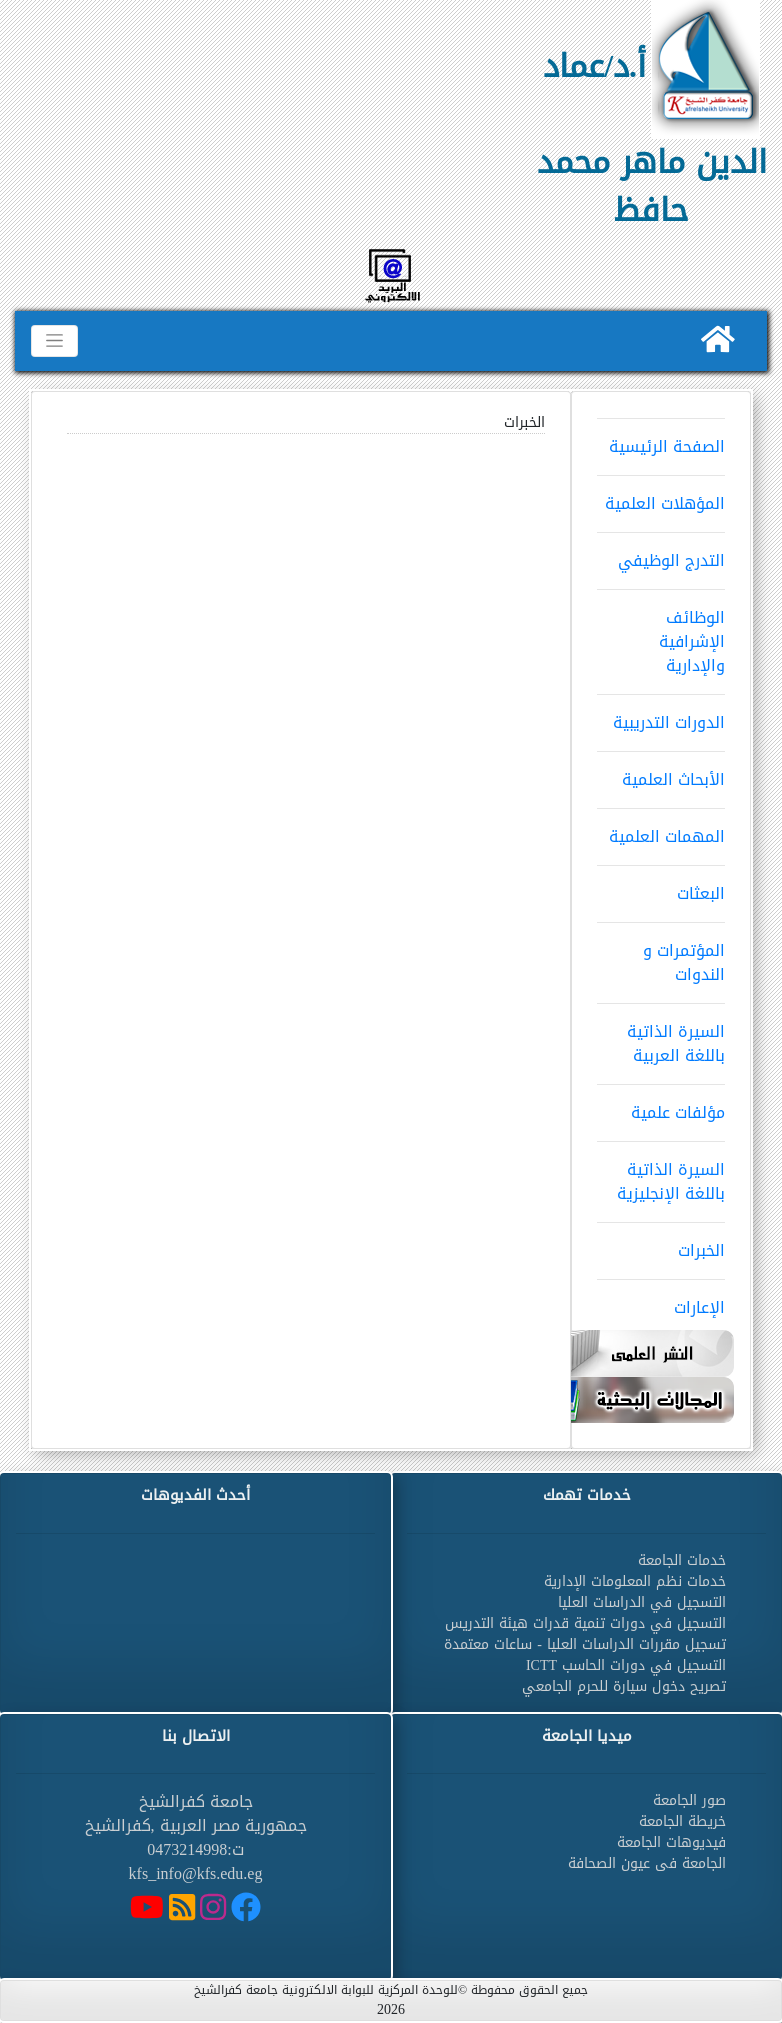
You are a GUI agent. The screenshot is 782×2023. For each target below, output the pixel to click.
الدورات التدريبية (661, 716)
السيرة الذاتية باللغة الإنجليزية (661, 1175)
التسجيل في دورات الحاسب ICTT (626, 1665)
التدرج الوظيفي (661, 554)
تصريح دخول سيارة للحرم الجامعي (624, 1686)
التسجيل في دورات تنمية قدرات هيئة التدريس (585, 1623)
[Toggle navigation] (54, 341)
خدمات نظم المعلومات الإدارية (635, 1581)
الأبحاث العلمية (661, 773)
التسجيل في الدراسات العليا (642, 1602)
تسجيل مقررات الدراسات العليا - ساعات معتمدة (585, 1644)
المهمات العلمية (661, 830)
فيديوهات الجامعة (671, 1842)
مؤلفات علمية (661, 1106)
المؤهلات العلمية (661, 497)
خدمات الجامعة (682, 1560)
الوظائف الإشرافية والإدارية (661, 635)
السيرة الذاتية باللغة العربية (661, 1037)
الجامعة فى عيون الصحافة (647, 1863)
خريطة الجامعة (682, 1821)
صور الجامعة (689, 1800)
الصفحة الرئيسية (661, 440)
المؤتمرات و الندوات (661, 956)
